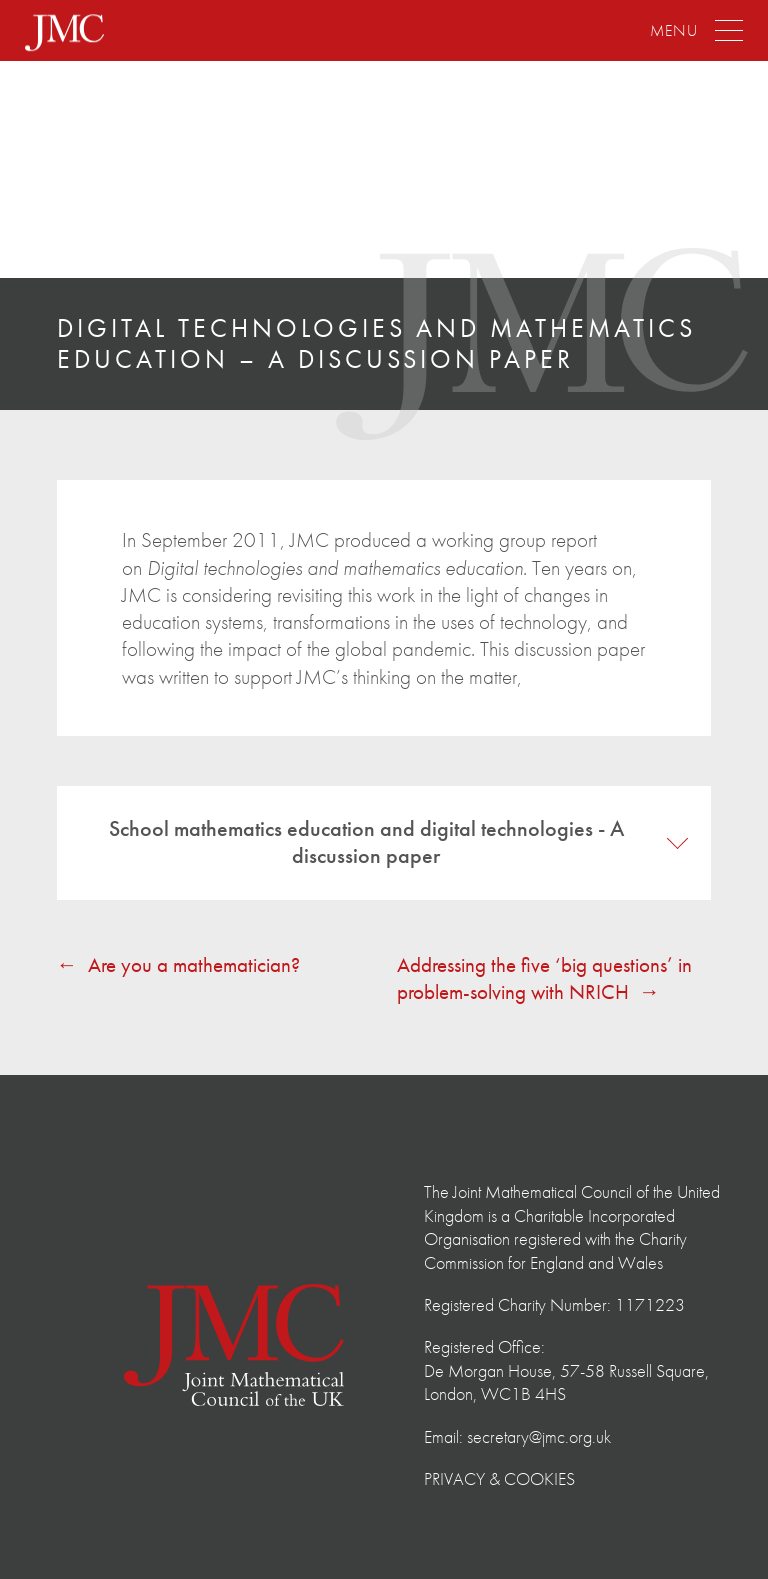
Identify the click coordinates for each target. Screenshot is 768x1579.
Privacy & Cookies (499, 1478)
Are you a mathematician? (194, 964)
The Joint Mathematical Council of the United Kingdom (135, 172)
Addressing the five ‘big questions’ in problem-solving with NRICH (544, 978)
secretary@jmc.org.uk (539, 1436)
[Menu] (696, 31)
